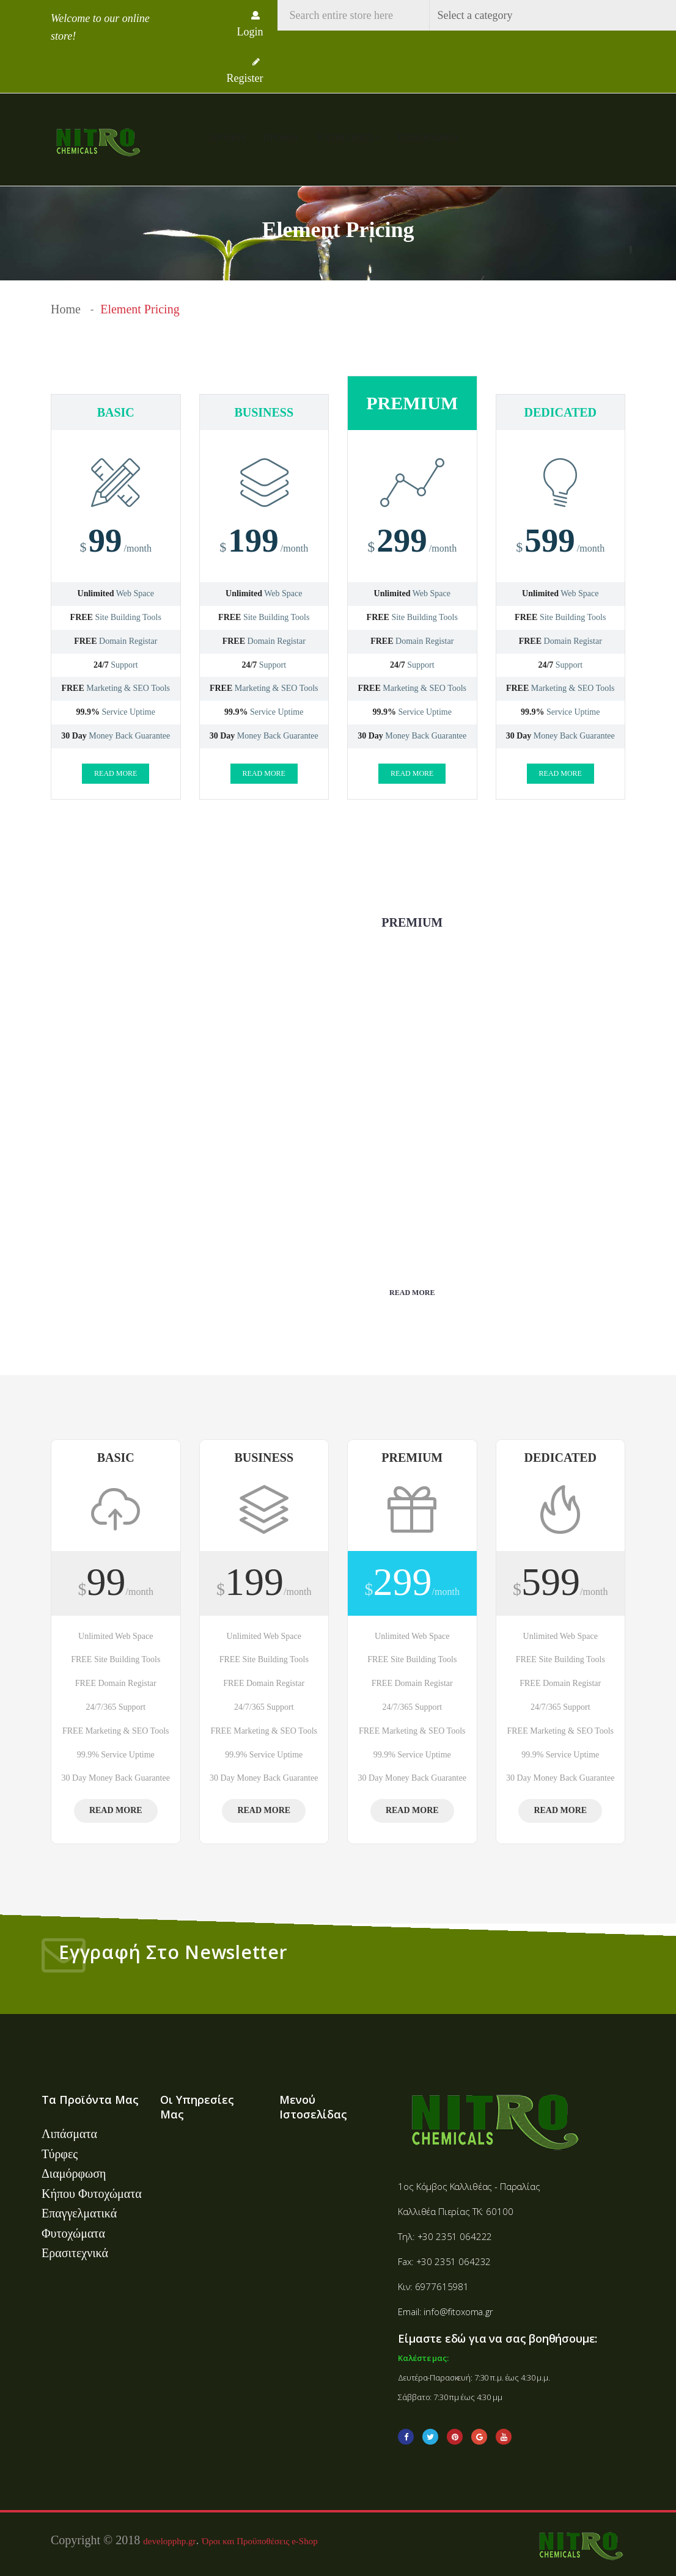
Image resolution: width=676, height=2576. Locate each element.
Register (245, 70)
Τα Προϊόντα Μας (90, 2099)
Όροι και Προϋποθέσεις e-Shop (260, 2537)
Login (250, 24)
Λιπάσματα (69, 2133)
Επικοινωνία (428, 137)
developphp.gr (169, 2537)
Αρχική (228, 137)
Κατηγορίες (346, 137)
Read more (115, 773)
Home (66, 309)
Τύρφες (60, 2154)
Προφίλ (281, 137)
